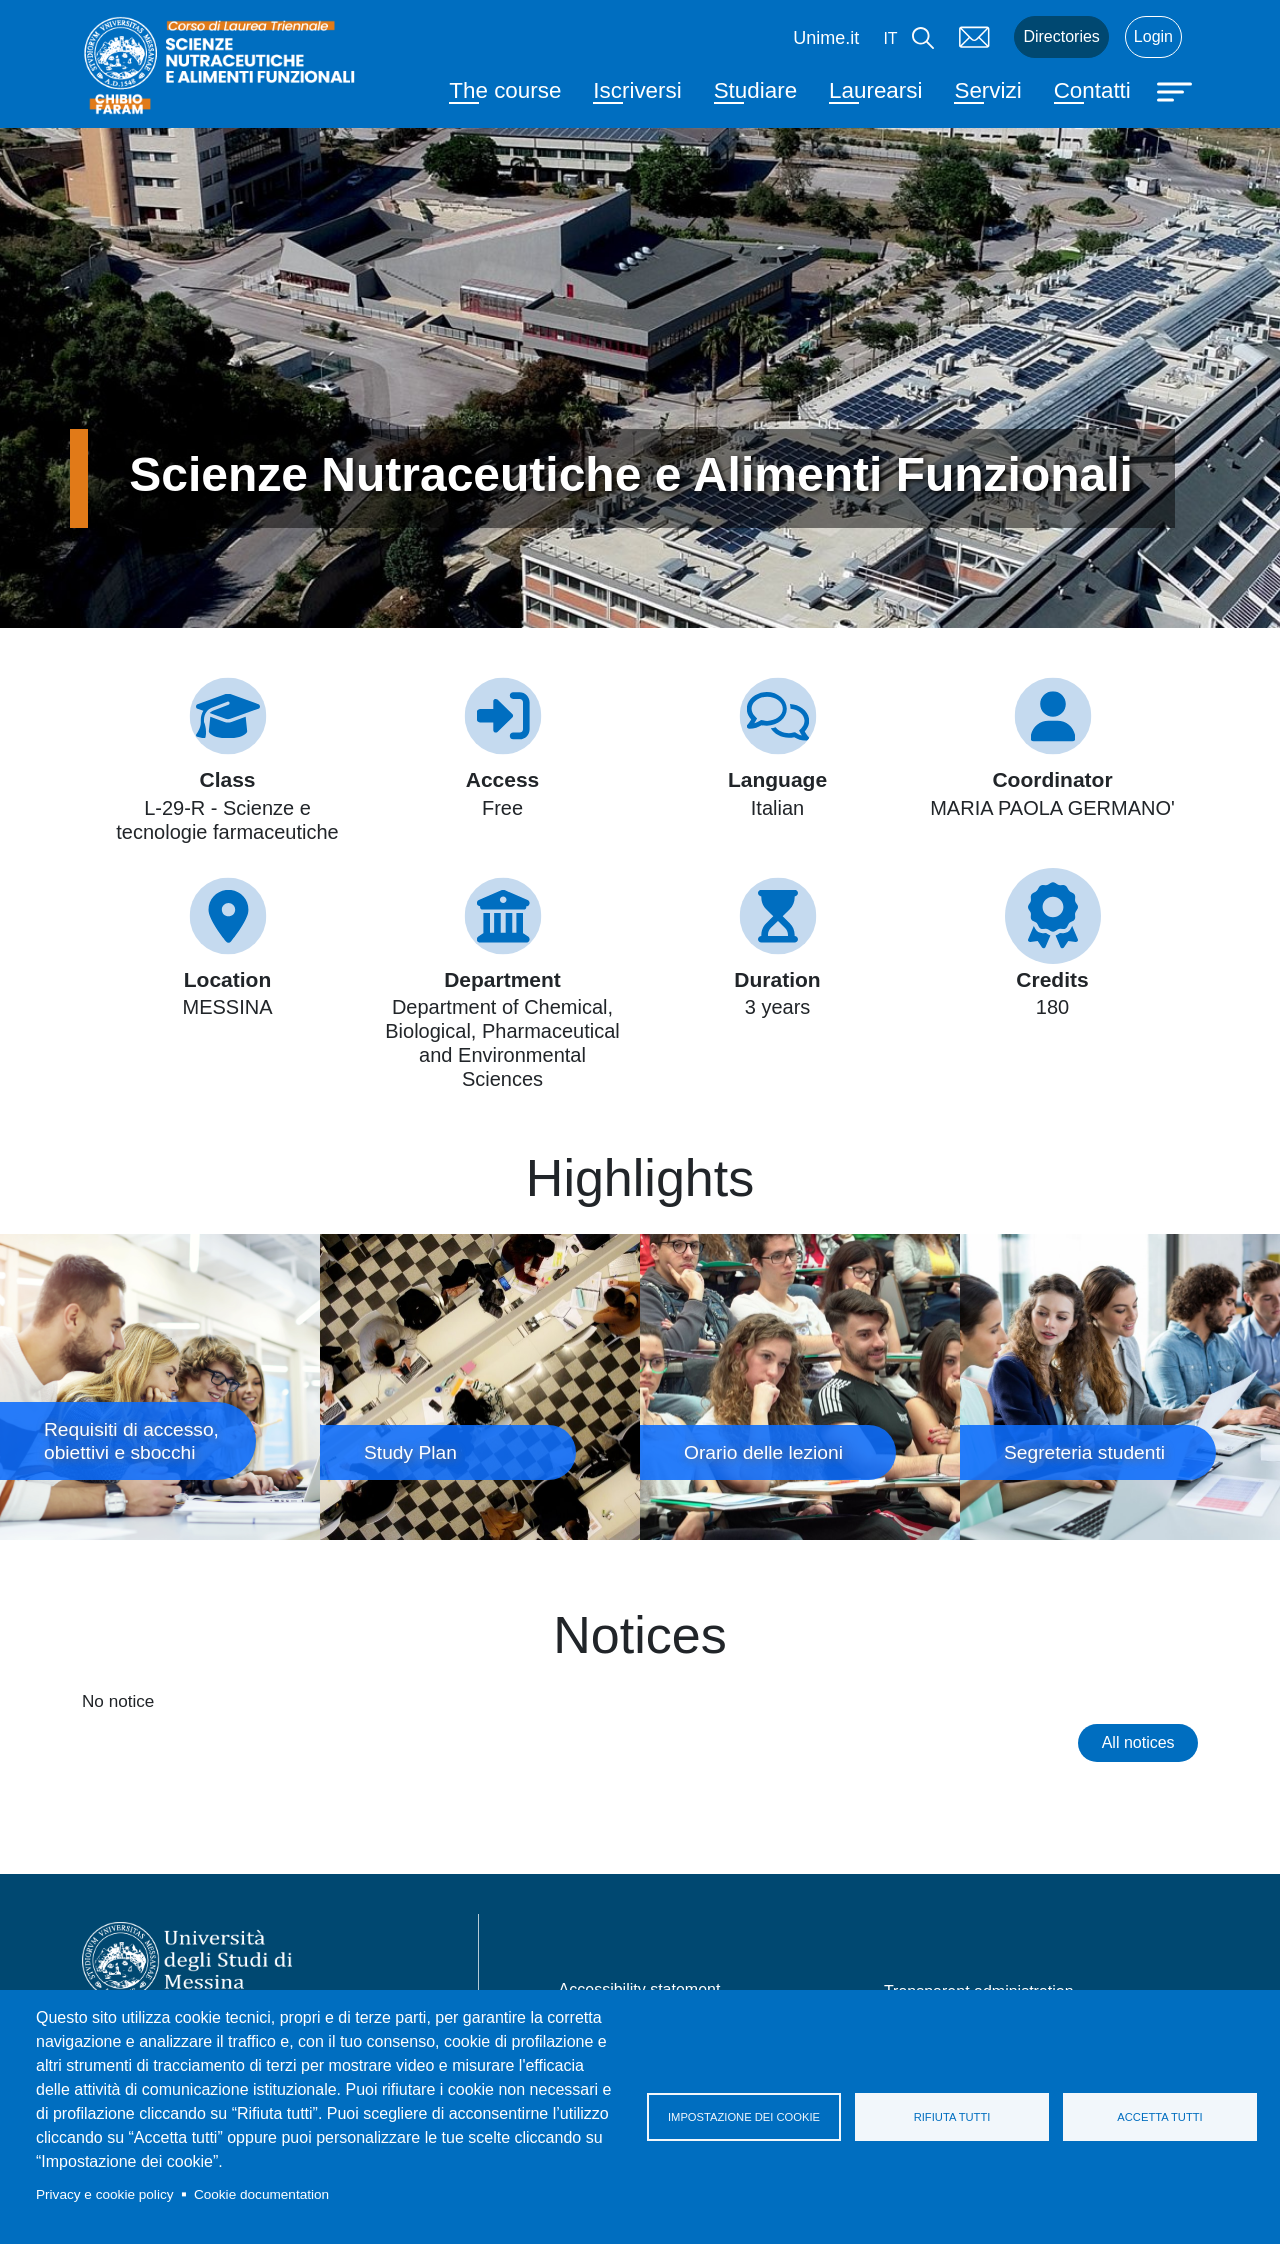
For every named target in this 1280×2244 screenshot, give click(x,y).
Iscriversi (637, 90)
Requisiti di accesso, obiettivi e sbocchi (160, 1387)
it (890, 38)
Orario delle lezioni (800, 1387)
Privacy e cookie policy (105, 2194)
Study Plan (480, 1387)
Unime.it (826, 38)
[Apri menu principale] (1177, 90)
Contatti (1092, 90)
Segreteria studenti (1120, 1387)
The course (505, 90)
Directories (1061, 36)
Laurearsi (875, 90)
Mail (974, 37)
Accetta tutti (1159, 2117)
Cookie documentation (261, 2194)
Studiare (755, 90)
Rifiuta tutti (952, 2117)
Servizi (987, 90)
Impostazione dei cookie (744, 2117)
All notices (1138, 1742)
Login (1153, 36)
